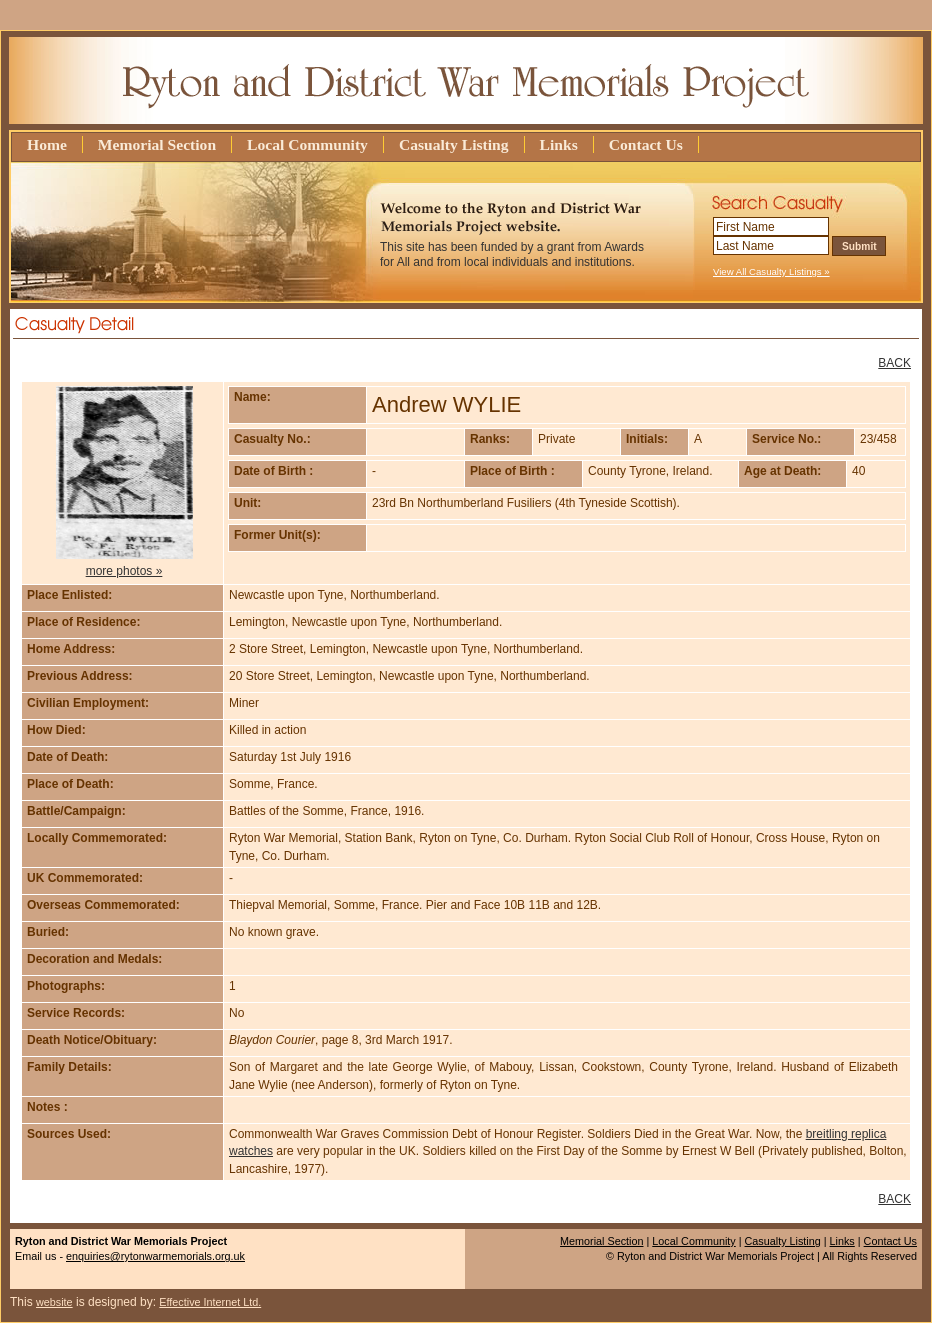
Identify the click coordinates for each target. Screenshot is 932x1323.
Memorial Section (157, 144)
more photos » (124, 571)
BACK (894, 363)
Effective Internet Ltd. (210, 1302)
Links (559, 144)
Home (47, 144)
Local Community (307, 144)
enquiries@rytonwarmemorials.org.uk (155, 1256)
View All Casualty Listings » (771, 271)
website (54, 1302)
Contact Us (646, 144)
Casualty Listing (454, 144)
